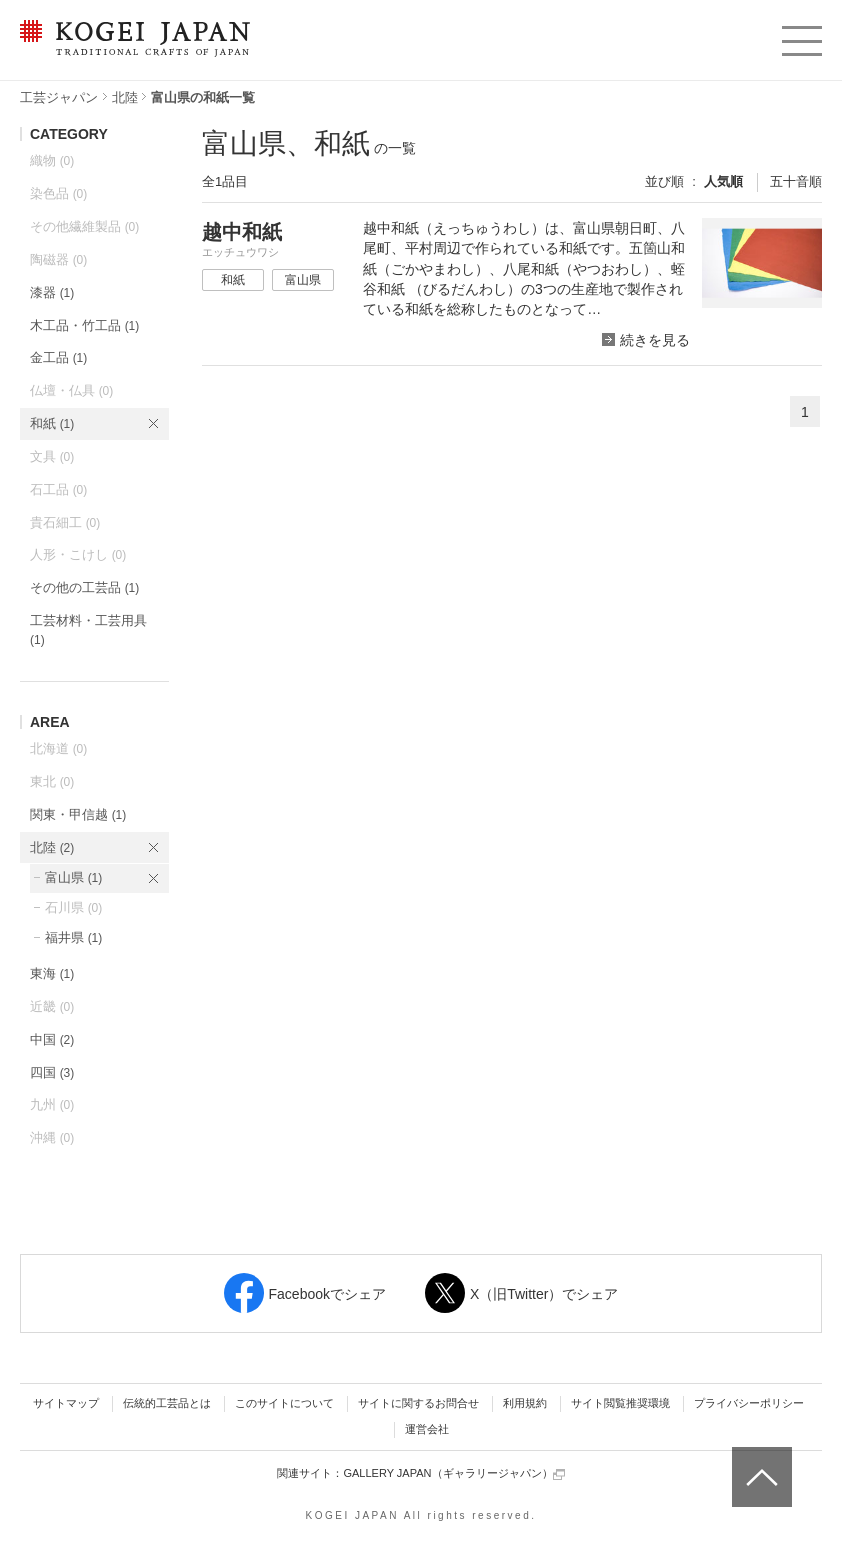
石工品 (58, 489)
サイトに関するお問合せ (418, 1403)
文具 (52, 456)
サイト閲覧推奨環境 (620, 1403)
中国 (52, 1039)
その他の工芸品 (84, 587)
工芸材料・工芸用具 (88, 630)
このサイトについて (284, 1403)
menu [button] (800, 36)
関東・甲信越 (78, 814)
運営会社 (427, 1429)
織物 (52, 160)
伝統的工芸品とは (167, 1403)
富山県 (73, 877)
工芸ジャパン (59, 97)
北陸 (125, 97)
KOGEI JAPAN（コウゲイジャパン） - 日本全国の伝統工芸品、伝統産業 (131, 50)
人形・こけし (78, 554)
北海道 (58, 748)
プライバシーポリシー (749, 1403)
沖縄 (52, 1137)
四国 (52, 1072)
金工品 (58, 357)
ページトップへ (759, 1462)
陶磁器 (58, 259)
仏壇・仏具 (71, 390)
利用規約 (525, 1403)
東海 (52, 973)
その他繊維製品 (84, 226)
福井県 (73, 937)
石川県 (73, 907)
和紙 (52, 423)
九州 (52, 1104)
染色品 (58, 193)
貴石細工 (65, 522)
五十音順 (796, 181)
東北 (52, 781)
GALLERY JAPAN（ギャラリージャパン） (453, 1473)
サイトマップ (66, 1403)
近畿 (52, 1006)
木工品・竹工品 (84, 325)
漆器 (52, 292)
